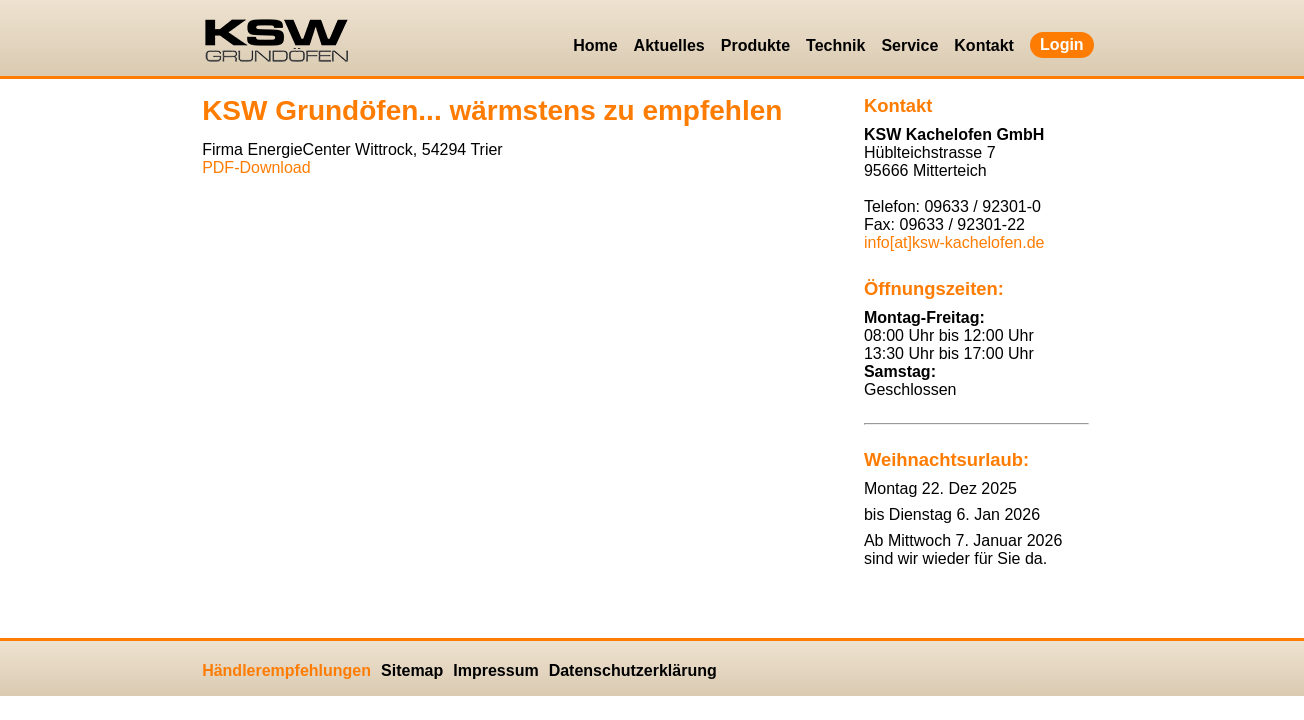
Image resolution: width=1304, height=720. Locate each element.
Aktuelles (669, 45)
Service (909, 45)
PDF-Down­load (256, 167)
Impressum (495, 670)
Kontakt (984, 45)
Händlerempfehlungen (286, 670)
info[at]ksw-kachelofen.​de (954, 242)
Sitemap (412, 670)
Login (1062, 44)
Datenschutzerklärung (633, 670)
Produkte (755, 45)
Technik (835, 45)
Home (595, 45)
